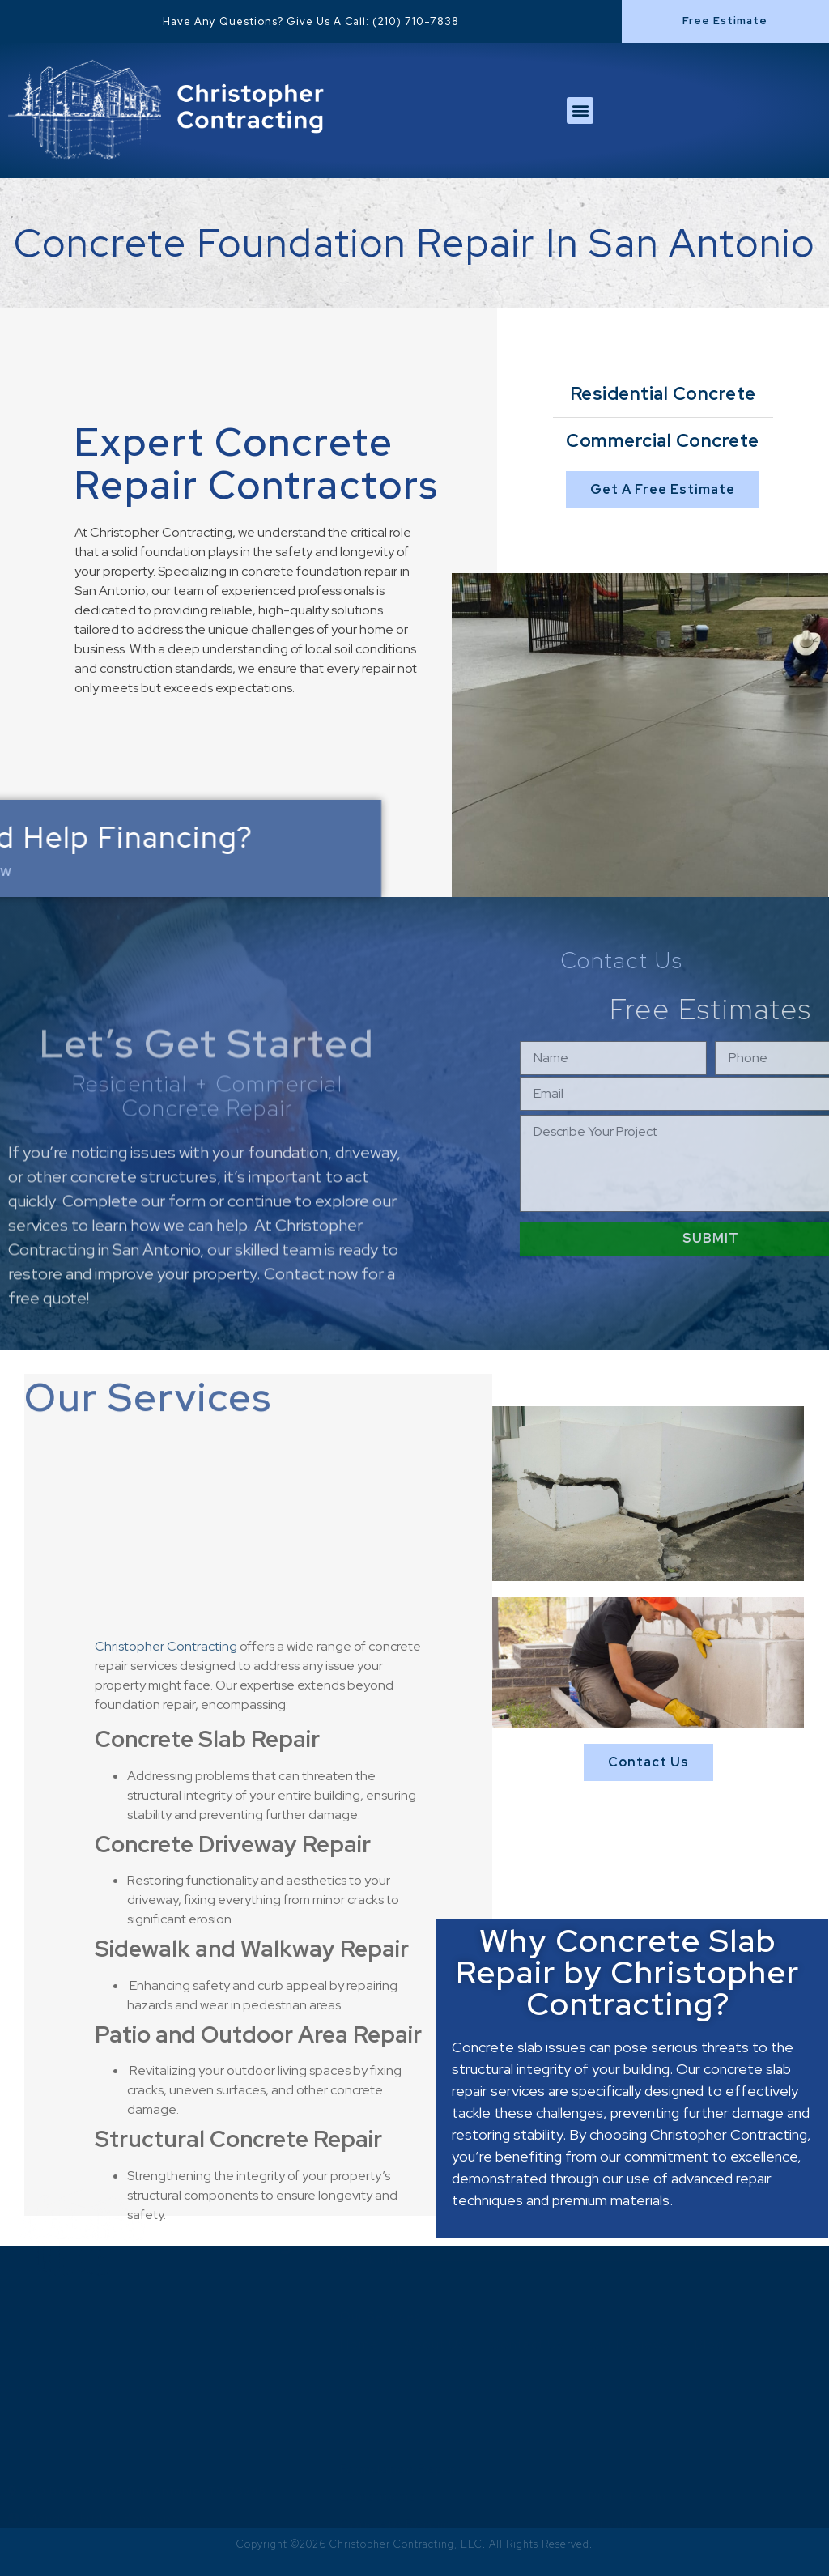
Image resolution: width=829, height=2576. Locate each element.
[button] (725, 21)
